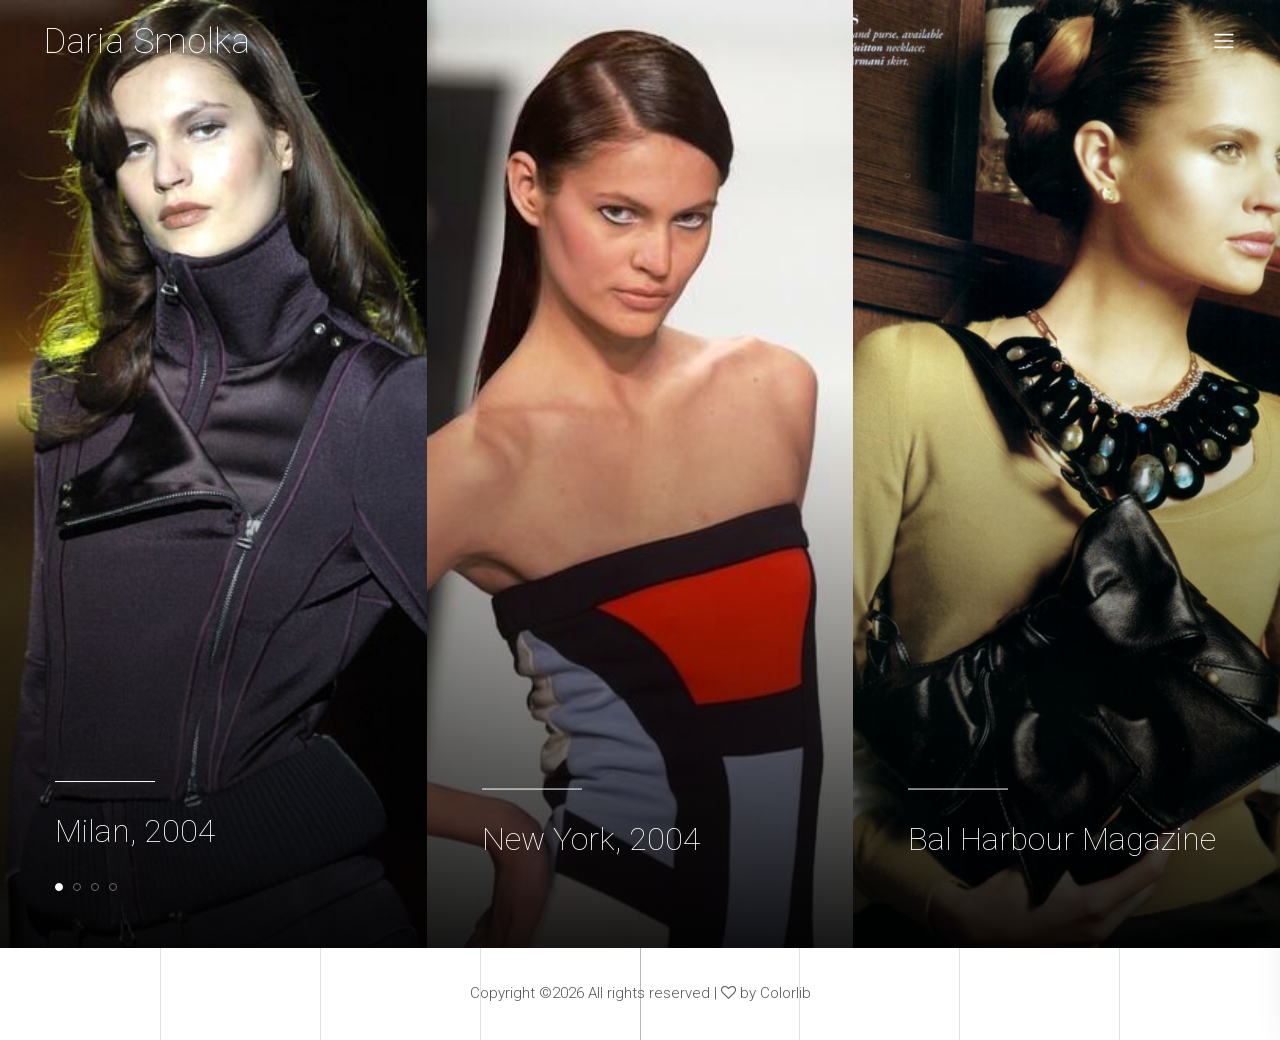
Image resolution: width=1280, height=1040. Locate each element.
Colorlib (785, 995)
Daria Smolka (149, 42)
